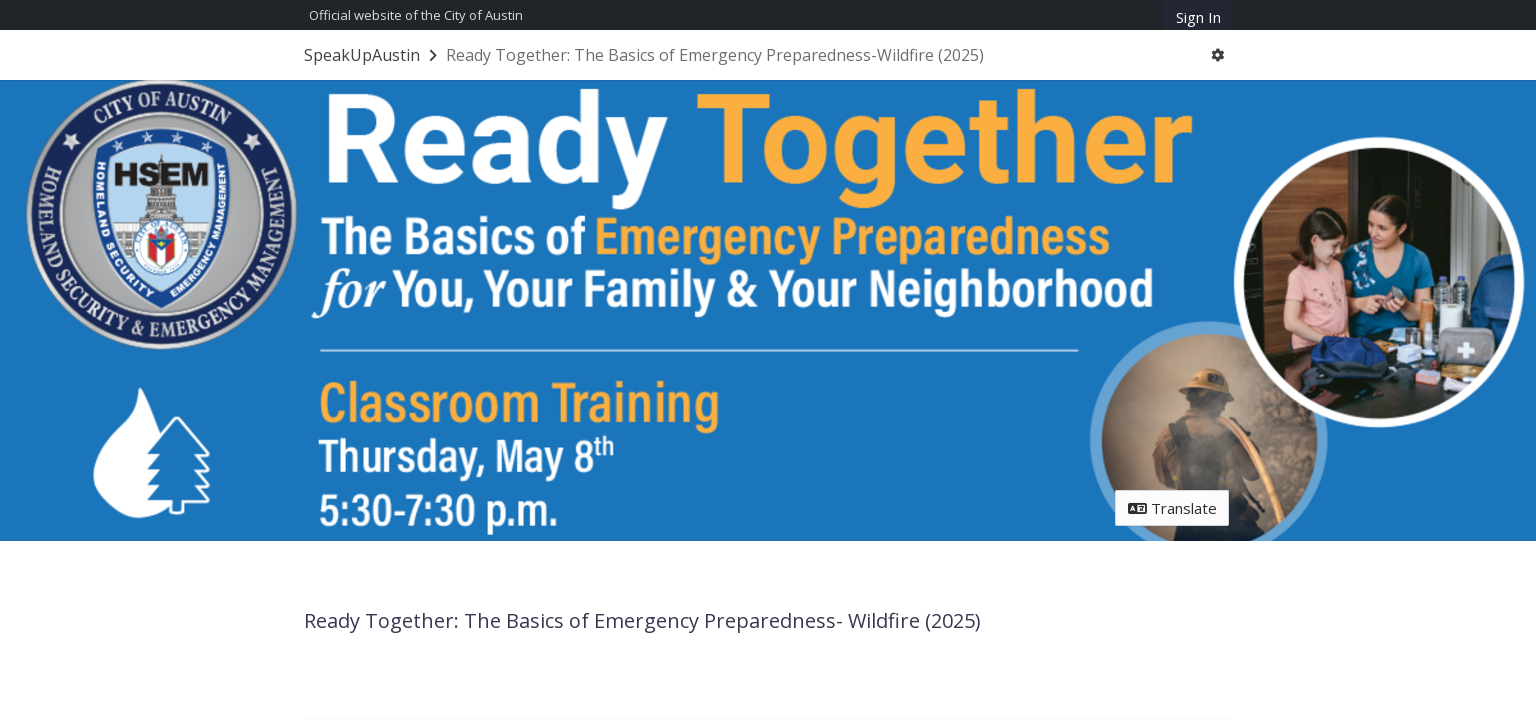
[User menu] (1218, 55)
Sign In (1198, 17)
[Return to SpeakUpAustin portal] (372, 55)
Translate (1172, 508)
